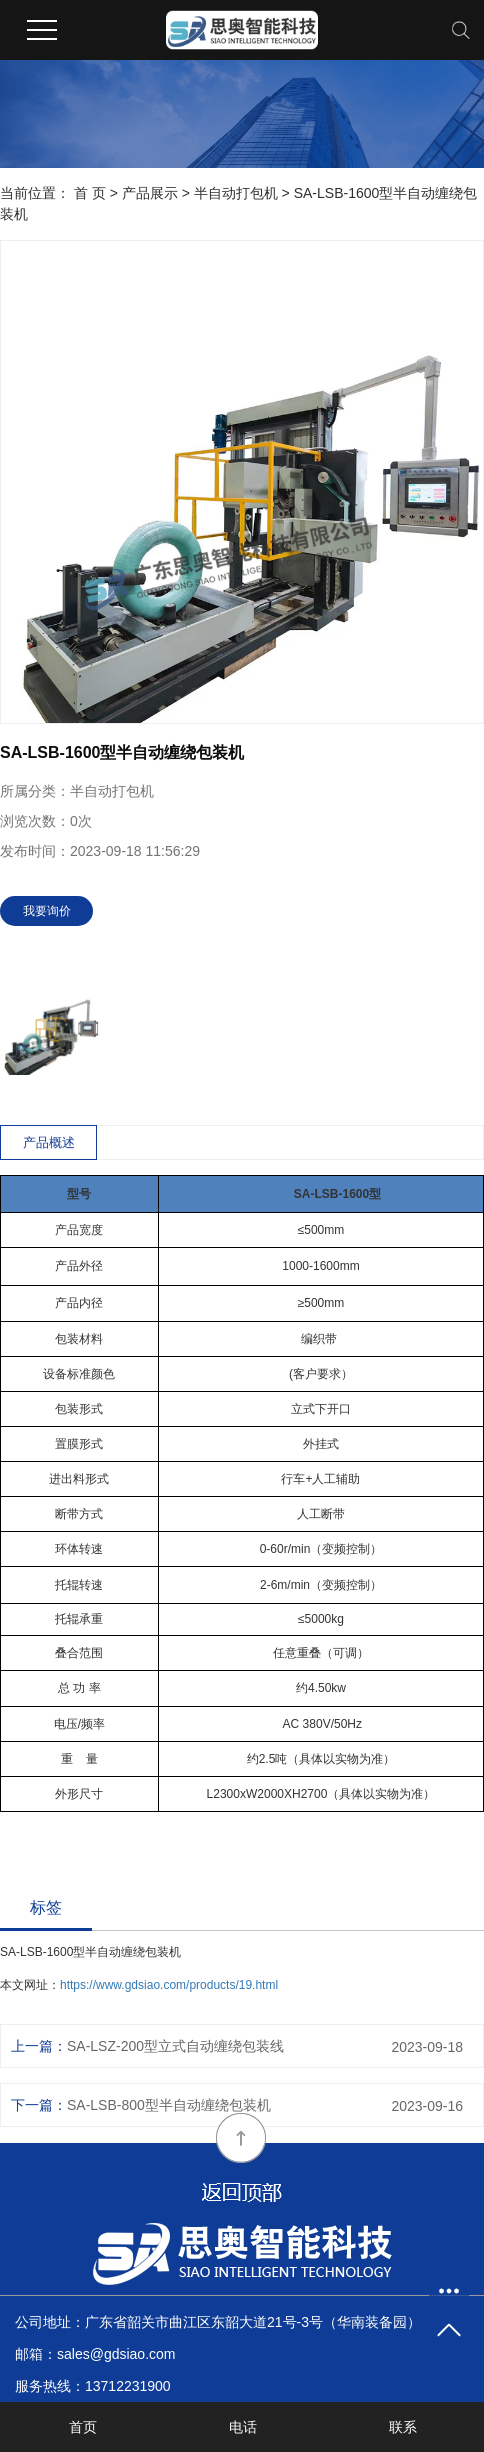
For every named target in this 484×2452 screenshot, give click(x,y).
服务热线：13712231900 (93, 2386)
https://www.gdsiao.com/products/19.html (169, 1985)
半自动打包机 (236, 193)
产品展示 (150, 193)
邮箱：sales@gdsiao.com (95, 2354)
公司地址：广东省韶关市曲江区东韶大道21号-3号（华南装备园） (218, 2322)
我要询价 (47, 911)
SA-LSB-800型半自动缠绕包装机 (169, 2105)
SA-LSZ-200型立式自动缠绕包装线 (175, 2046)
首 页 (90, 193)
